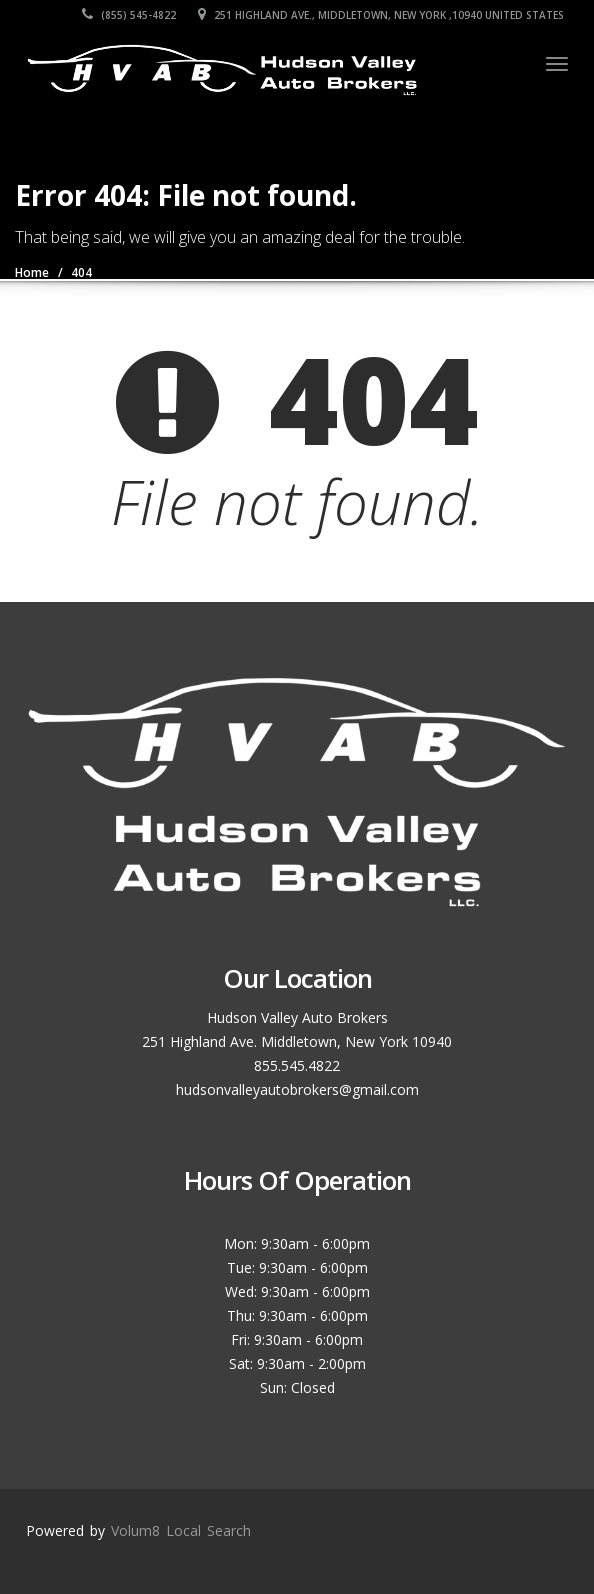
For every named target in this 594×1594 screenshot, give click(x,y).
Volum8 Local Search (181, 1530)
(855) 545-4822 (129, 15)
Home (32, 272)
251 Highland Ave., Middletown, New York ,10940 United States (381, 15)
